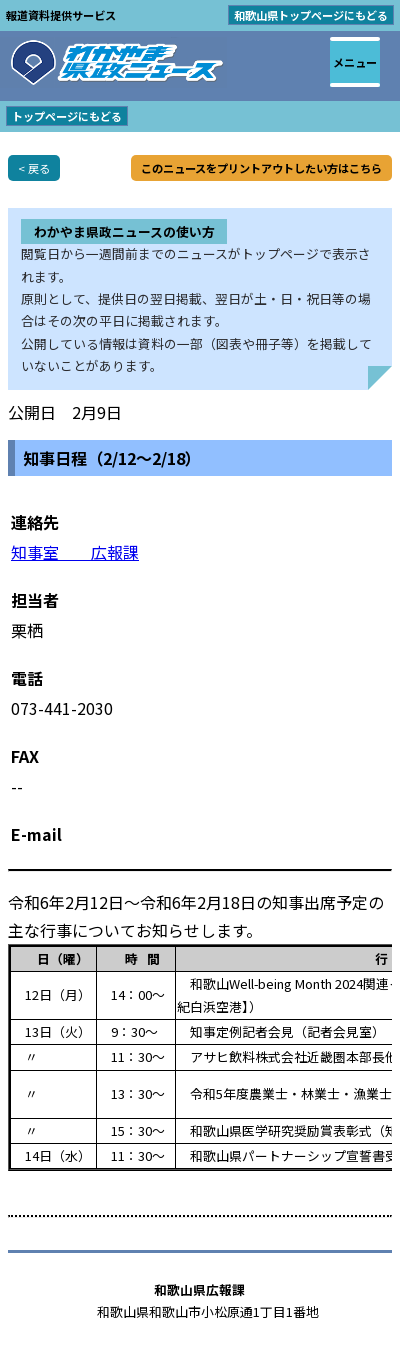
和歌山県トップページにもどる (311, 15)
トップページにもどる (67, 116)
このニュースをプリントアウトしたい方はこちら (261, 168)
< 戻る (34, 168)
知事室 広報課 (75, 552)
